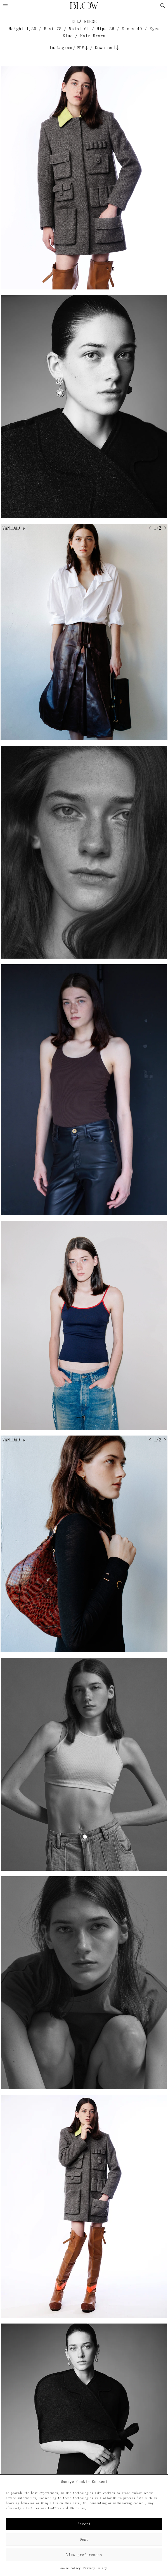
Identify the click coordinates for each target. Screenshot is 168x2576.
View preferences (84, 2555)
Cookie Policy (70, 2568)
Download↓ (107, 47)
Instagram (60, 47)
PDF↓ (83, 47)
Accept (84, 2524)
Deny (84, 2539)
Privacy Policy (95, 2568)
